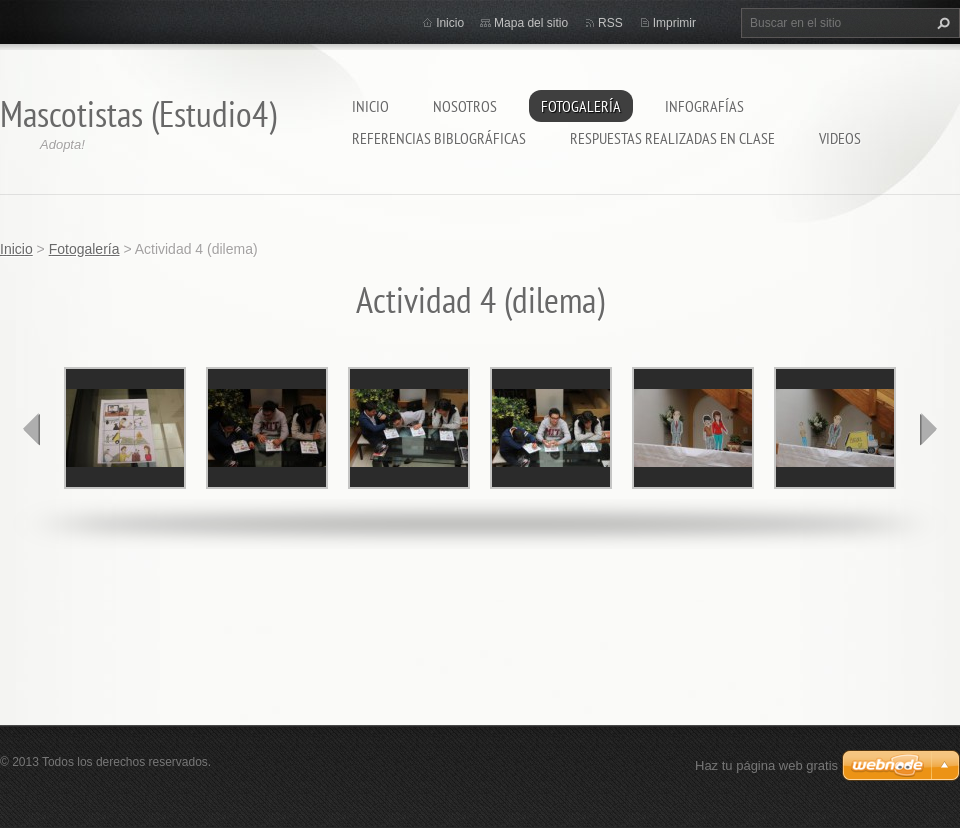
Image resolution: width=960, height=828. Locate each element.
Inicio (370, 106)
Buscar (941, 23)
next (928, 429)
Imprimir (674, 23)
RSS (610, 23)
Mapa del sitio (531, 23)
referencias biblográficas (439, 138)
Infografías (704, 106)
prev (32, 429)
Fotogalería (581, 106)
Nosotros (465, 106)
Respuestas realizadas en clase (672, 138)
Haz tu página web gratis (766, 765)
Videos (840, 138)
